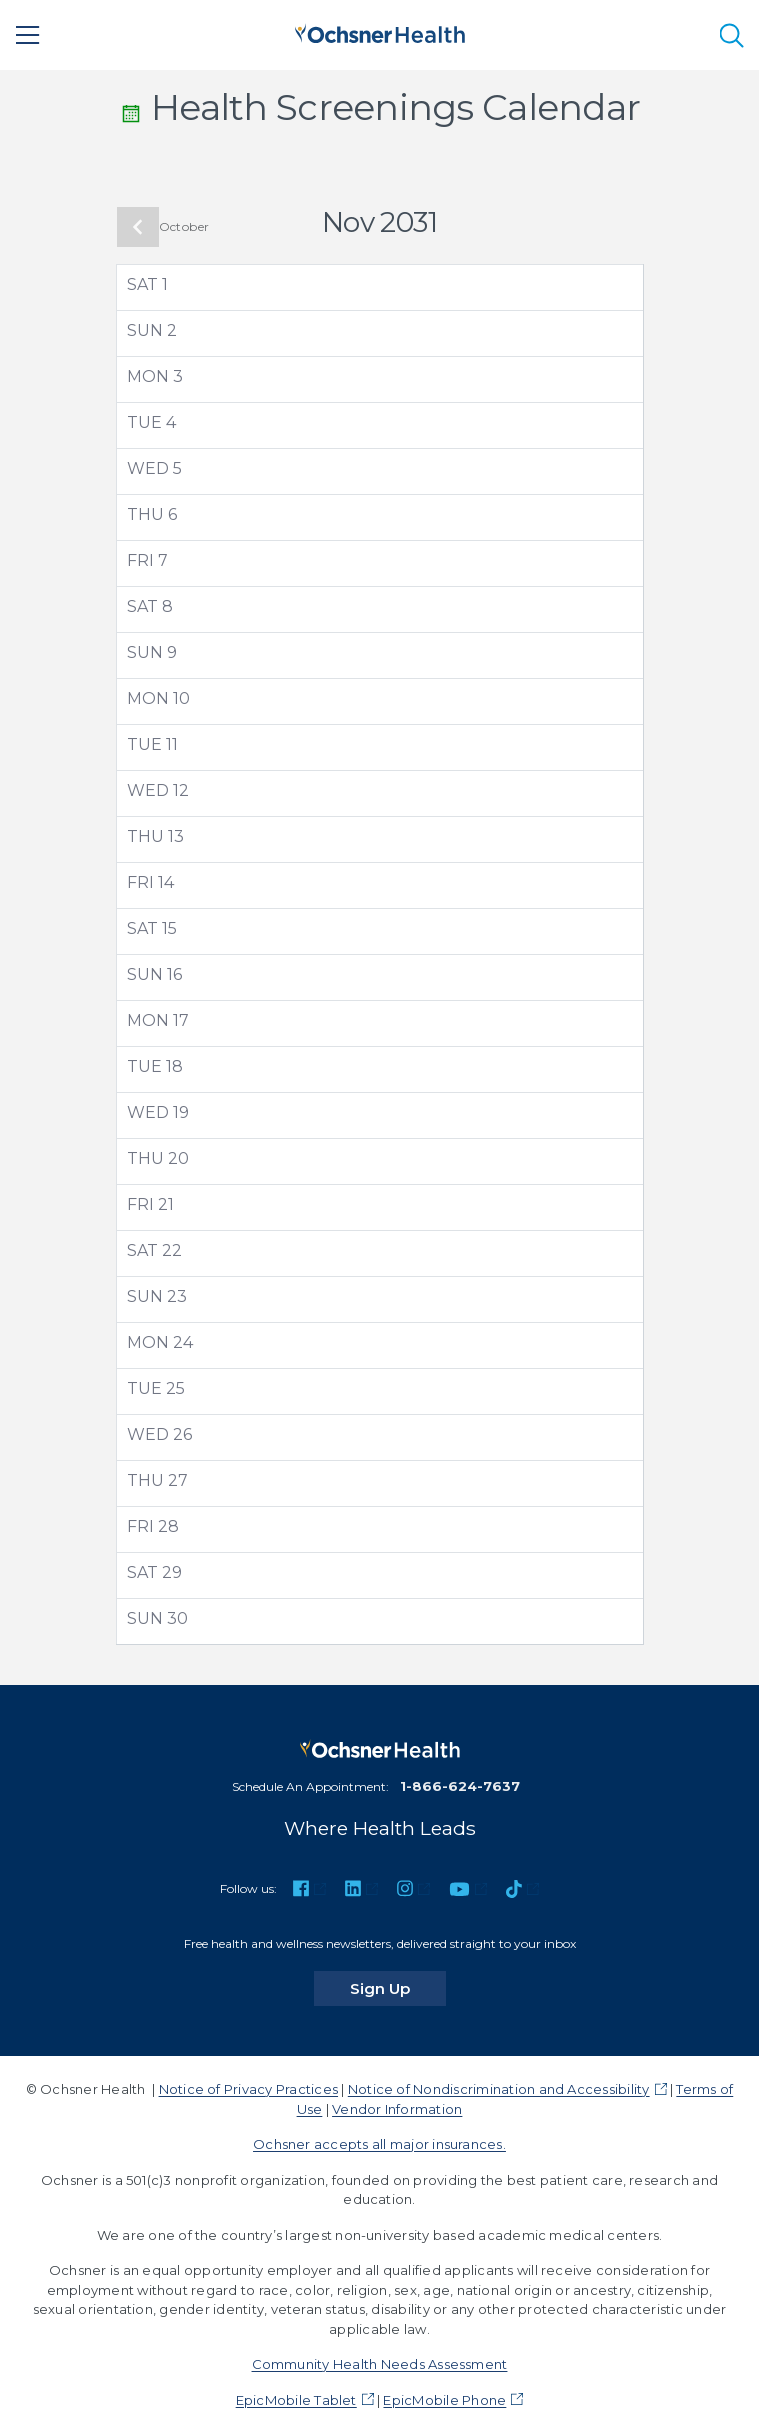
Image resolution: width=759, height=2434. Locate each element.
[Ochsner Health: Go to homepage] (380, 31)
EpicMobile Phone (444, 2400)
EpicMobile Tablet (296, 2400)
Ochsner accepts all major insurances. (379, 2144)
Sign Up (398, 1988)
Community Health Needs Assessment (380, 2364)
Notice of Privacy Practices (248, 2089)
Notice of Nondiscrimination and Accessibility (499, 2089)
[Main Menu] (28, 35)
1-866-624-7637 (460, 1786)
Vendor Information (397, 2109)
